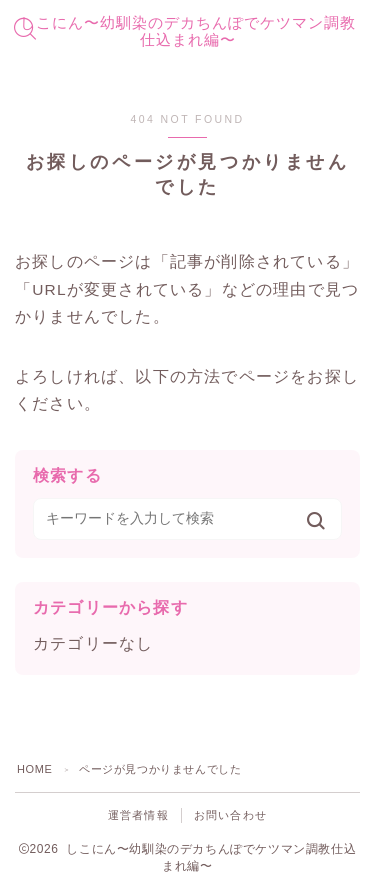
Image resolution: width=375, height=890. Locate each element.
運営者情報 (138, 815)
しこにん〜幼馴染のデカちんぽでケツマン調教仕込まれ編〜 (188, 31)
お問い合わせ (230, 815)
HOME (34, 769)
